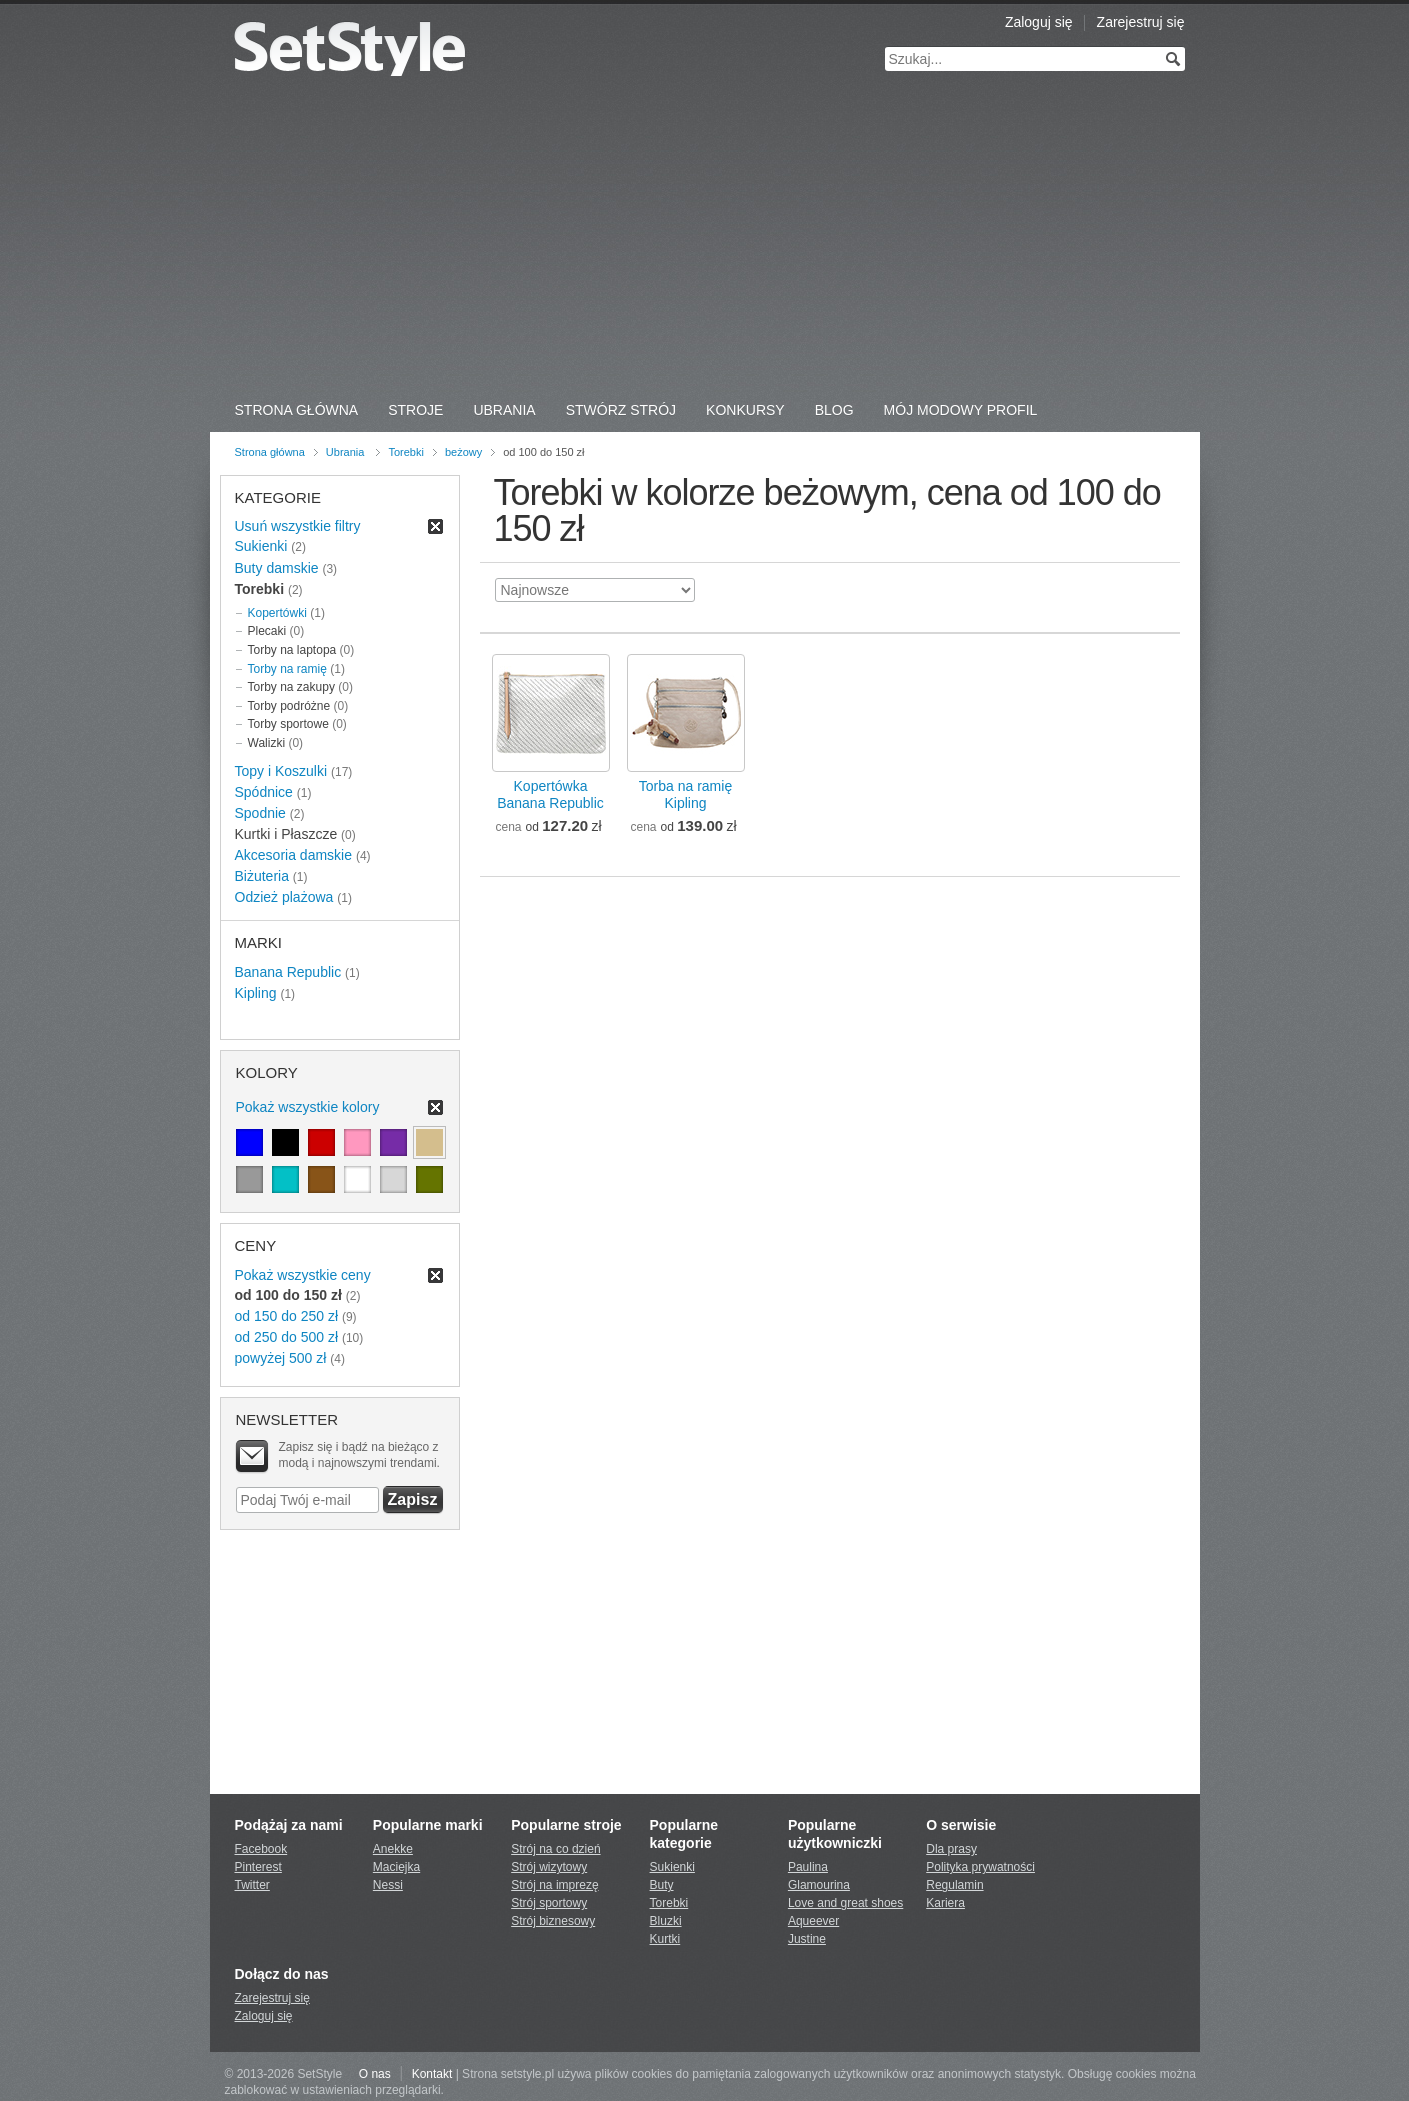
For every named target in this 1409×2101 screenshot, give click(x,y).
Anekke (393, 1849)
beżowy (463, 452)
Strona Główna (297, 410)
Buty (662, 1885)
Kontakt (432, 2074)
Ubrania (504, 410)
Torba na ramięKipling (685, 794)
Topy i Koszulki (281, 771)
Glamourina (819, 1885)
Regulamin (954, 1885)
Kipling (256, 993)
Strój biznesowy (553, 1921)
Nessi (388, 1885)
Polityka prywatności (980, 1867)
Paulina (808, 1867)
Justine (807, 1939)
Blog (834, 410)
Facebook (261, 1849)
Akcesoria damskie (294, 855)
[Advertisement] (705, 240)
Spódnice (264, 792)
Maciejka (396, 1867)
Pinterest (258, 1867)
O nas (375, 2074)
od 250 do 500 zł (287, 1337)
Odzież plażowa (284, 897)
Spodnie (260, 813)
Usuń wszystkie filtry (298, 526)
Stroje (415, 410)
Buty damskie (277, 568)
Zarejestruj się (1141, 22)
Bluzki (666, 1921)
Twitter (252, 1885)
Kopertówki (277, 613)
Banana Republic (288, 972)
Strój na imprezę (554, 1885)
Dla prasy (951, 1849)
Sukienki (261, 546)
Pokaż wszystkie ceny (303, 1275)
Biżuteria (262, 876)
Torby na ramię (287, 669)
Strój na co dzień (555, 1849)
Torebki (405, 452)
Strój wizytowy (549, 1867)
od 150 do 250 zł (287, 1316)
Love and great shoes (845, 1903)
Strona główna (270, 452)
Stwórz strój (621, 410)
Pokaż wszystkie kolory (308, 1107)
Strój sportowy (549, 1903)
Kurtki (665, 1939)
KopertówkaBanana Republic (550, 794)
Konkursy (745, 410)
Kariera (945, 1903)
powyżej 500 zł (281, 1358)
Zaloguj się (1039, 22)
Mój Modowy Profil (961, 410)
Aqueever (813, 1921)
